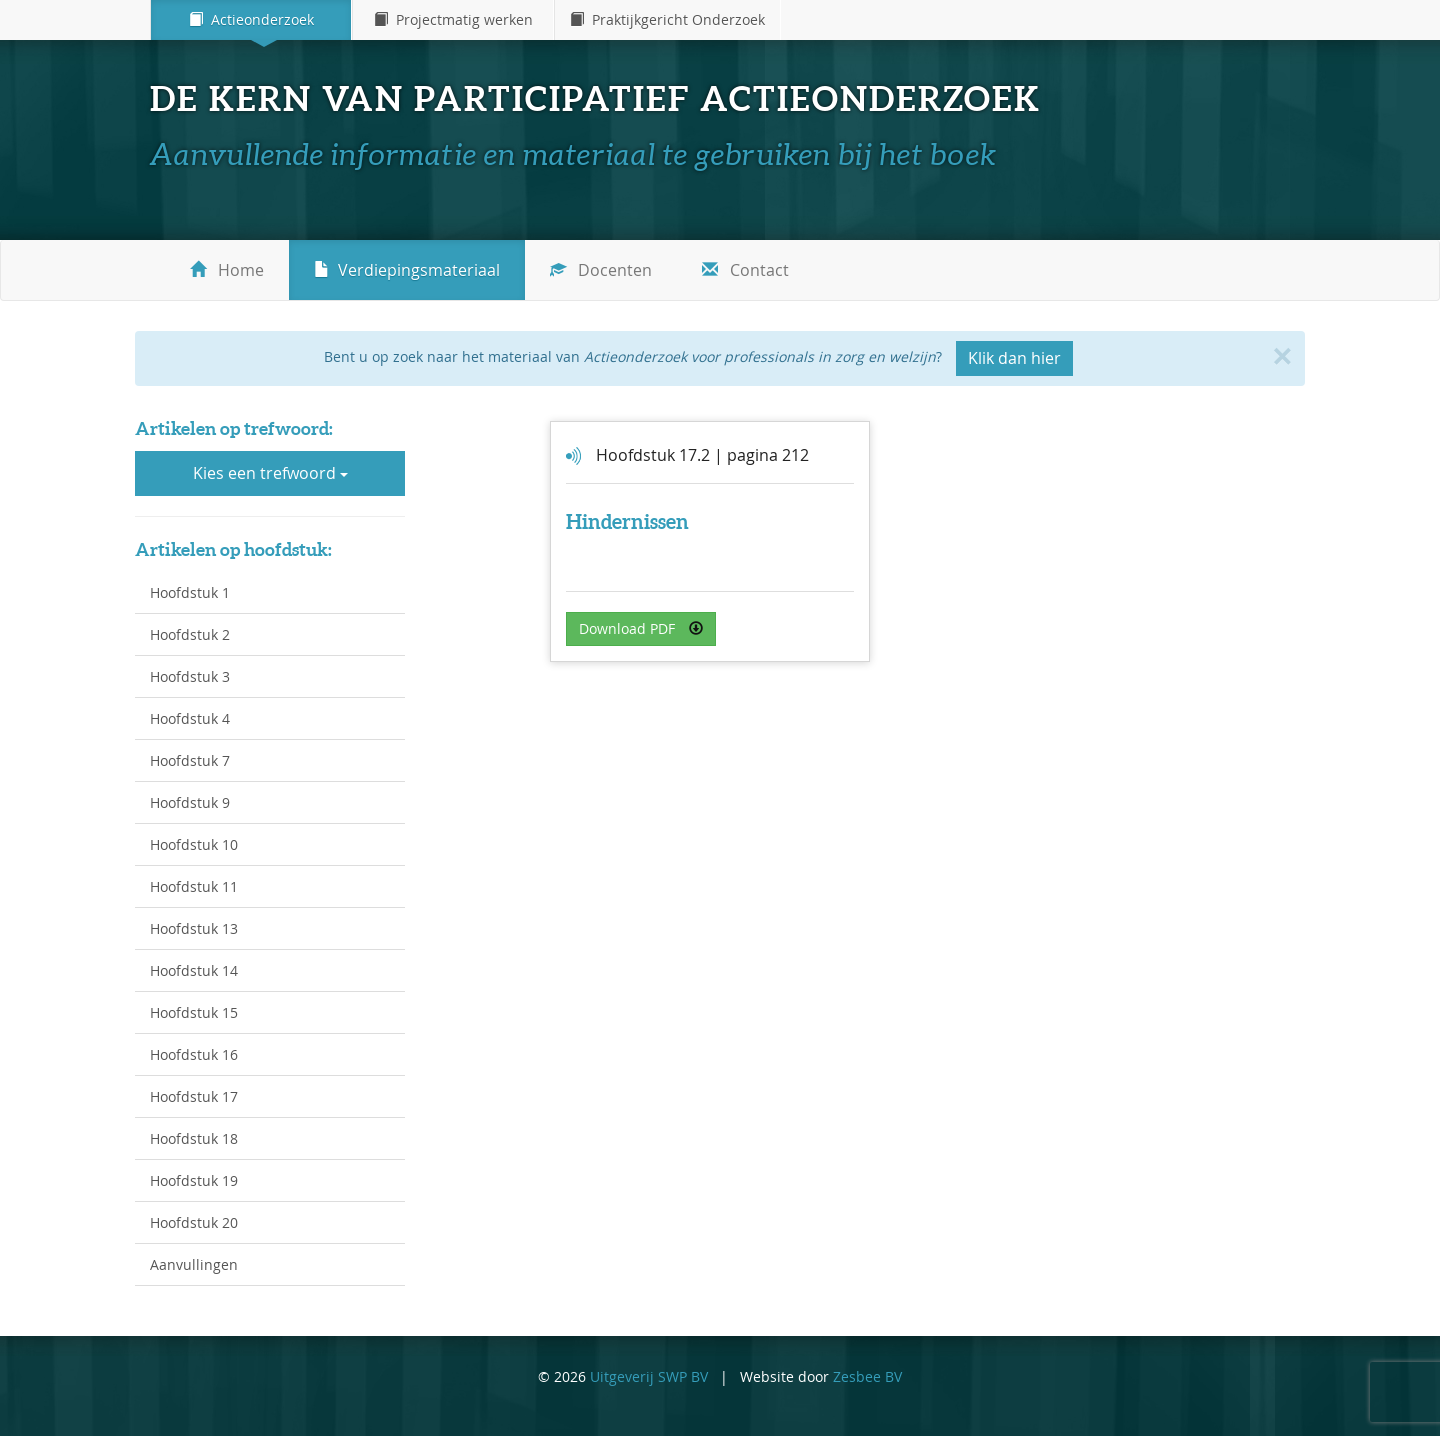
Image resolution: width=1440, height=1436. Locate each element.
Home (227, 270)
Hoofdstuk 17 (194, 1096)
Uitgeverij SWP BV (649, 1376)
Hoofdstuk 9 (190, 802)
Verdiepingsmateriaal (407, 270)
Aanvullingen (194, 1264)
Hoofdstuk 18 (194, 1138)
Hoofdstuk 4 (190, 718)
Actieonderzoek (251, 19)
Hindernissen (627, 521)
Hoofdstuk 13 (194, 928)
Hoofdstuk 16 (194, 1054)
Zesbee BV (867, 1376)
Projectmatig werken (453, 19)
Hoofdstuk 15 (194, 1012)
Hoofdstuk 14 (194, 970)
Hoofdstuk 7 (190, 760)
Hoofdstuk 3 (190, 676)
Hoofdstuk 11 (194, 886)
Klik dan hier (1014, 358)
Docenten (601, 270)
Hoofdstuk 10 (194, 844)
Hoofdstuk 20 (194, 1222)
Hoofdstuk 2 (190, 634)
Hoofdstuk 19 (194, 1180)
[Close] (1281, 356)
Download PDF (641, 628)
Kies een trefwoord (270, 473)
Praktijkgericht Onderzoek (667, 19)
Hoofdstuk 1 (190, 592)
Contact (745, 270)
